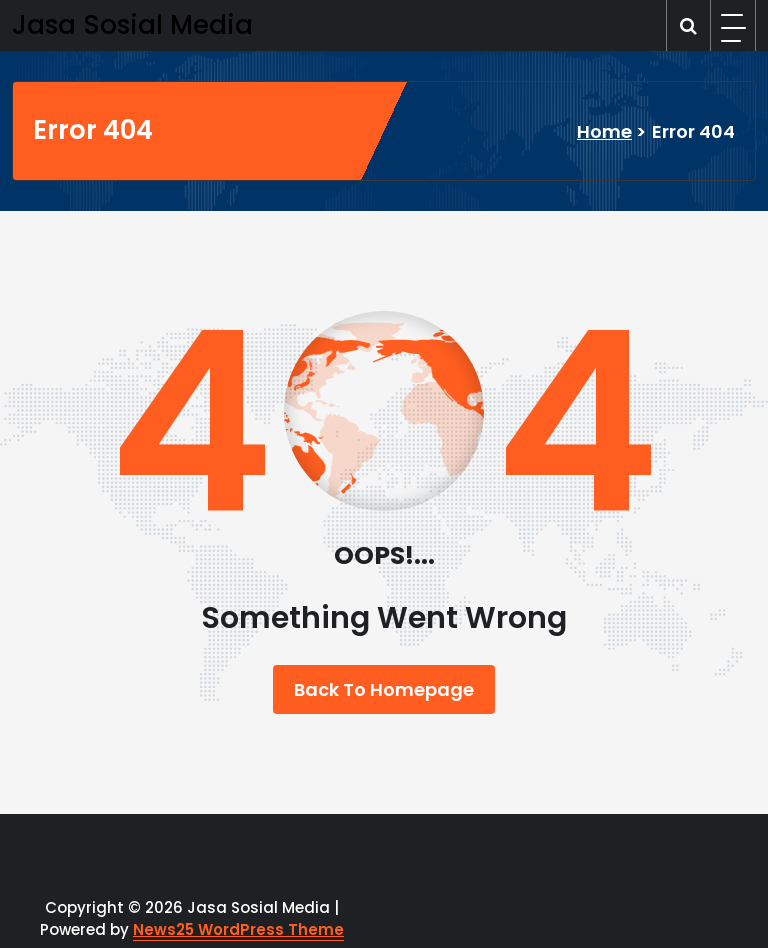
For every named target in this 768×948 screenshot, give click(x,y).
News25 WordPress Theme (238, 929)
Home (604, 131)
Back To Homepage (384, 689)
